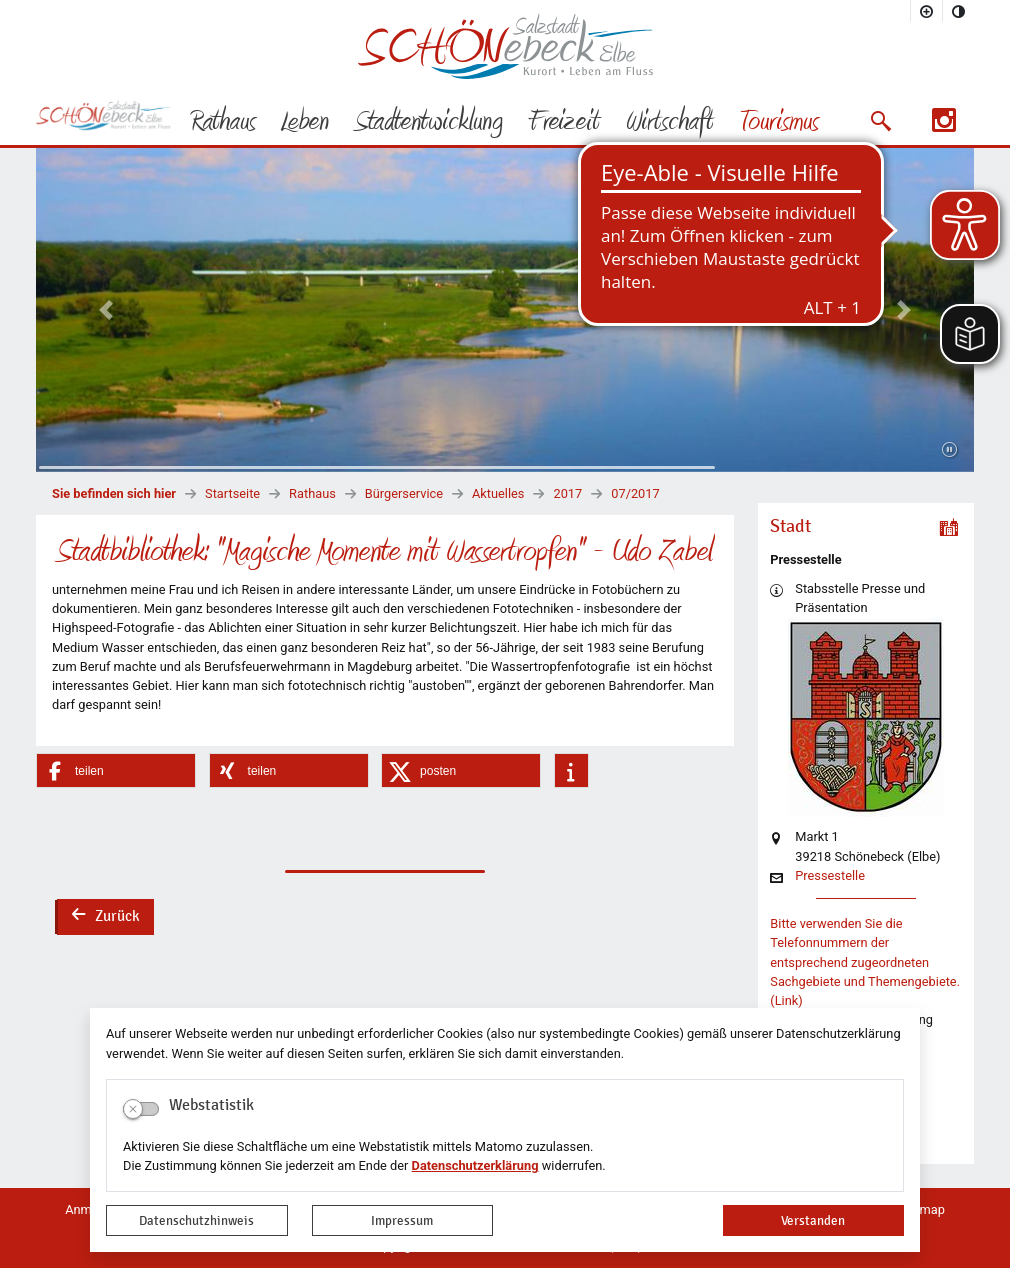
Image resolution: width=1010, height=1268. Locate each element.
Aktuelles (498, 493)
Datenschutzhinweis (196, 1220)
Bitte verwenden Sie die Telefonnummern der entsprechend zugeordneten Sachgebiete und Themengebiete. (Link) (865, 962)
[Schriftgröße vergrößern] (927, 11)
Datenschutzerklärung (475, 1165)
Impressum (402, 1220)
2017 (567, 493)
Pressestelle (830, 876)
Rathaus (312, 493)
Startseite (232, 493)
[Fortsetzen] (949, 450)
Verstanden (813, 1220)
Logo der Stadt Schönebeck (505, 46)
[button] (880, 121)
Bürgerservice (404, 493)
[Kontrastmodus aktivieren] (959, 11)
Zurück (105, 918)
